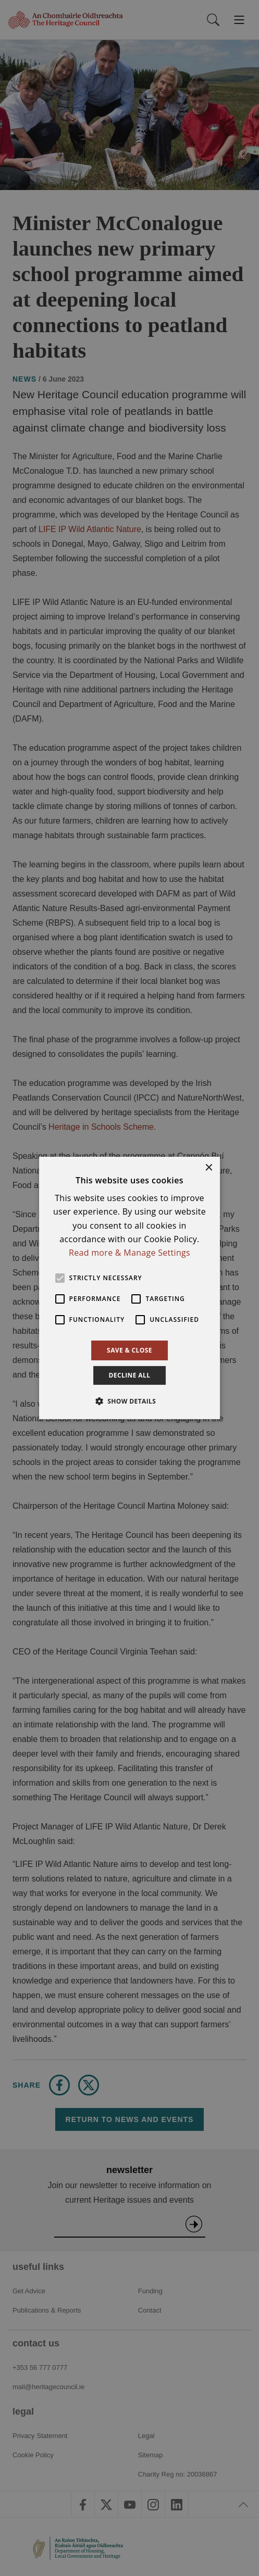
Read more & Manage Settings (129, 1252)
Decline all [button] (130, 1375)
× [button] (208, 1168)
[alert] (129, 1288)
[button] (129, 1401)
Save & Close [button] (129, 1350)
